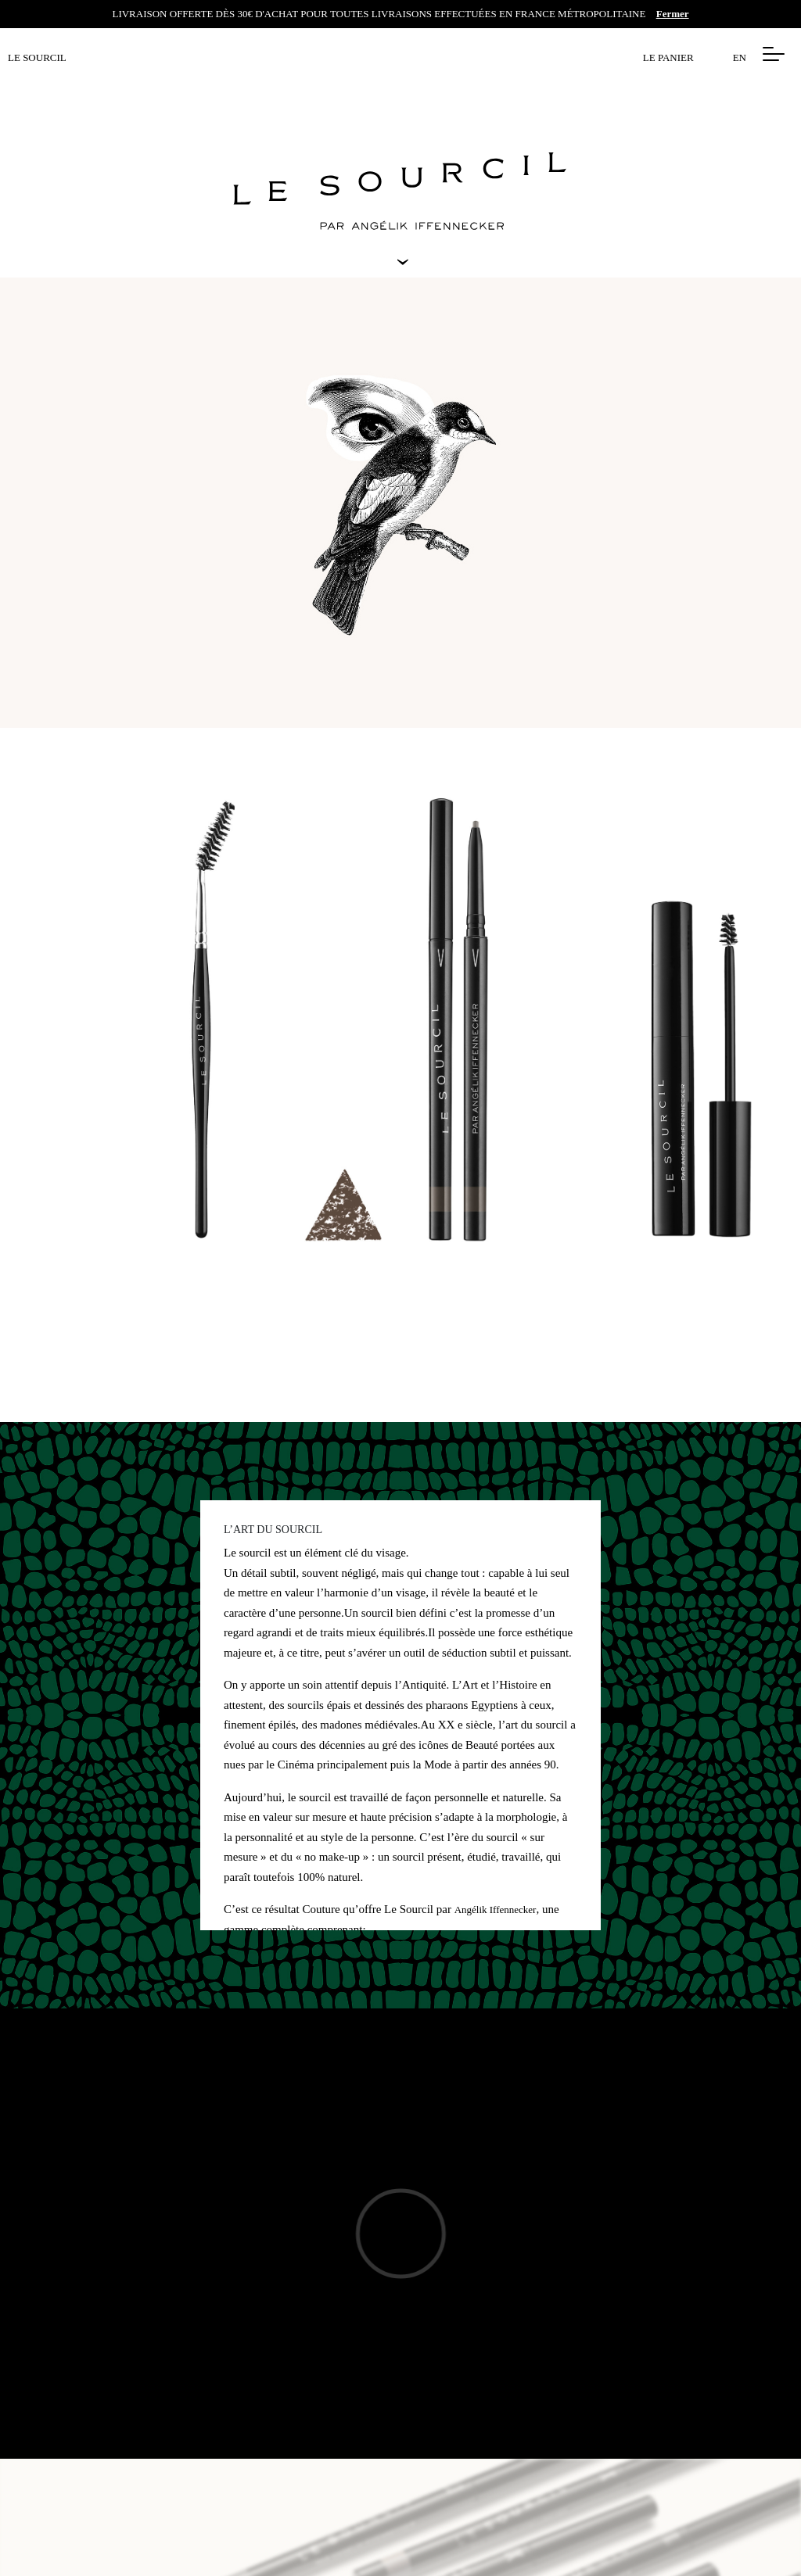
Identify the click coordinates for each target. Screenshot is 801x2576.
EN (739, 57)
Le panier (668, 57)
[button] (773, 53)
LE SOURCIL (37, 57)
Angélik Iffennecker (495, 1909)
